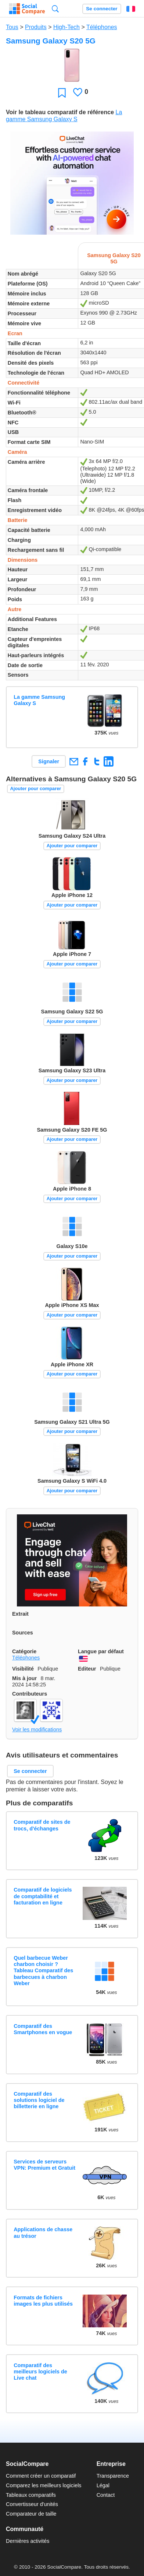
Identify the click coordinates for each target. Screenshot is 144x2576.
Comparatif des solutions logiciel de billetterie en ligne (39, 2100)
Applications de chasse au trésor (43, 2232)
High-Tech (66, 27)
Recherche (55, 8)
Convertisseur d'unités (32, 2504)
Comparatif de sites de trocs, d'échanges (42, 1825)
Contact (106, 2495)
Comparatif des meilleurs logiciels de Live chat (40, 2371)
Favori (62, 93)
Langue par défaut (101, 1651)
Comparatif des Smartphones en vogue (43, 2029)
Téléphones (101, 27)
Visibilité (23, 1669)
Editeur (87, 1669)
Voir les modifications (37, 1729)
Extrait (20, 1614)
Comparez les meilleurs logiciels (44, 2485)
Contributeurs (29, 1694)
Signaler (48, 761)
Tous (12, 27)
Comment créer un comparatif (41, 2476)
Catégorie (24, 1651)
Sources (22, 1633)
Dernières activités (27, 2541)
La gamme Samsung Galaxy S (39, 700)
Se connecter (101, 8)
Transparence (113, 2476)
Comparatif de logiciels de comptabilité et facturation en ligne (43, 1896)
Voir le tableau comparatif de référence (60, 112)
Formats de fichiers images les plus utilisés (43, 2301)
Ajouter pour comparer (35, 788)
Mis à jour (24, 1678)
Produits (36, 27)
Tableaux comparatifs (31, 2495)
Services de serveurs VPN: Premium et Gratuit (44, 2165)
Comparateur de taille (31, 2514)
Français (130, 9)
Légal (103, 2485)
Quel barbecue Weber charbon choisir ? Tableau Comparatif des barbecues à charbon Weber (43, 1970)
